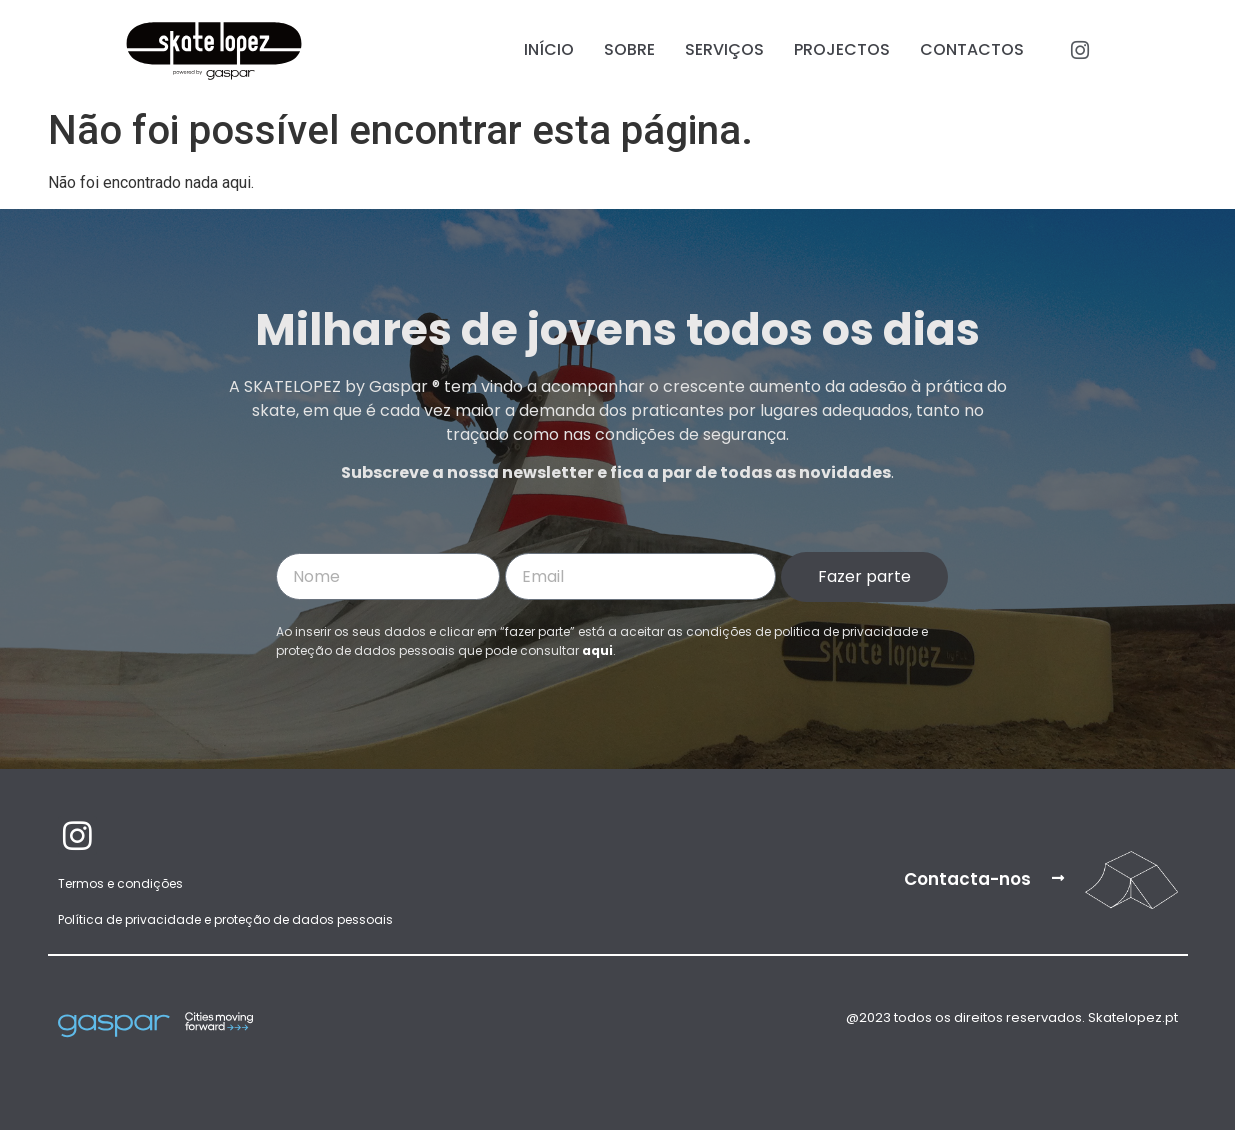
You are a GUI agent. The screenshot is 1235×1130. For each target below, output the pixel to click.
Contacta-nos (967, 879)
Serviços (724, 49)
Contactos (972, 49)
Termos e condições (120, 883)
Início (549, 49)
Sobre (629, 49)
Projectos (842, 49)
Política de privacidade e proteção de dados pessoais (225, 919)
